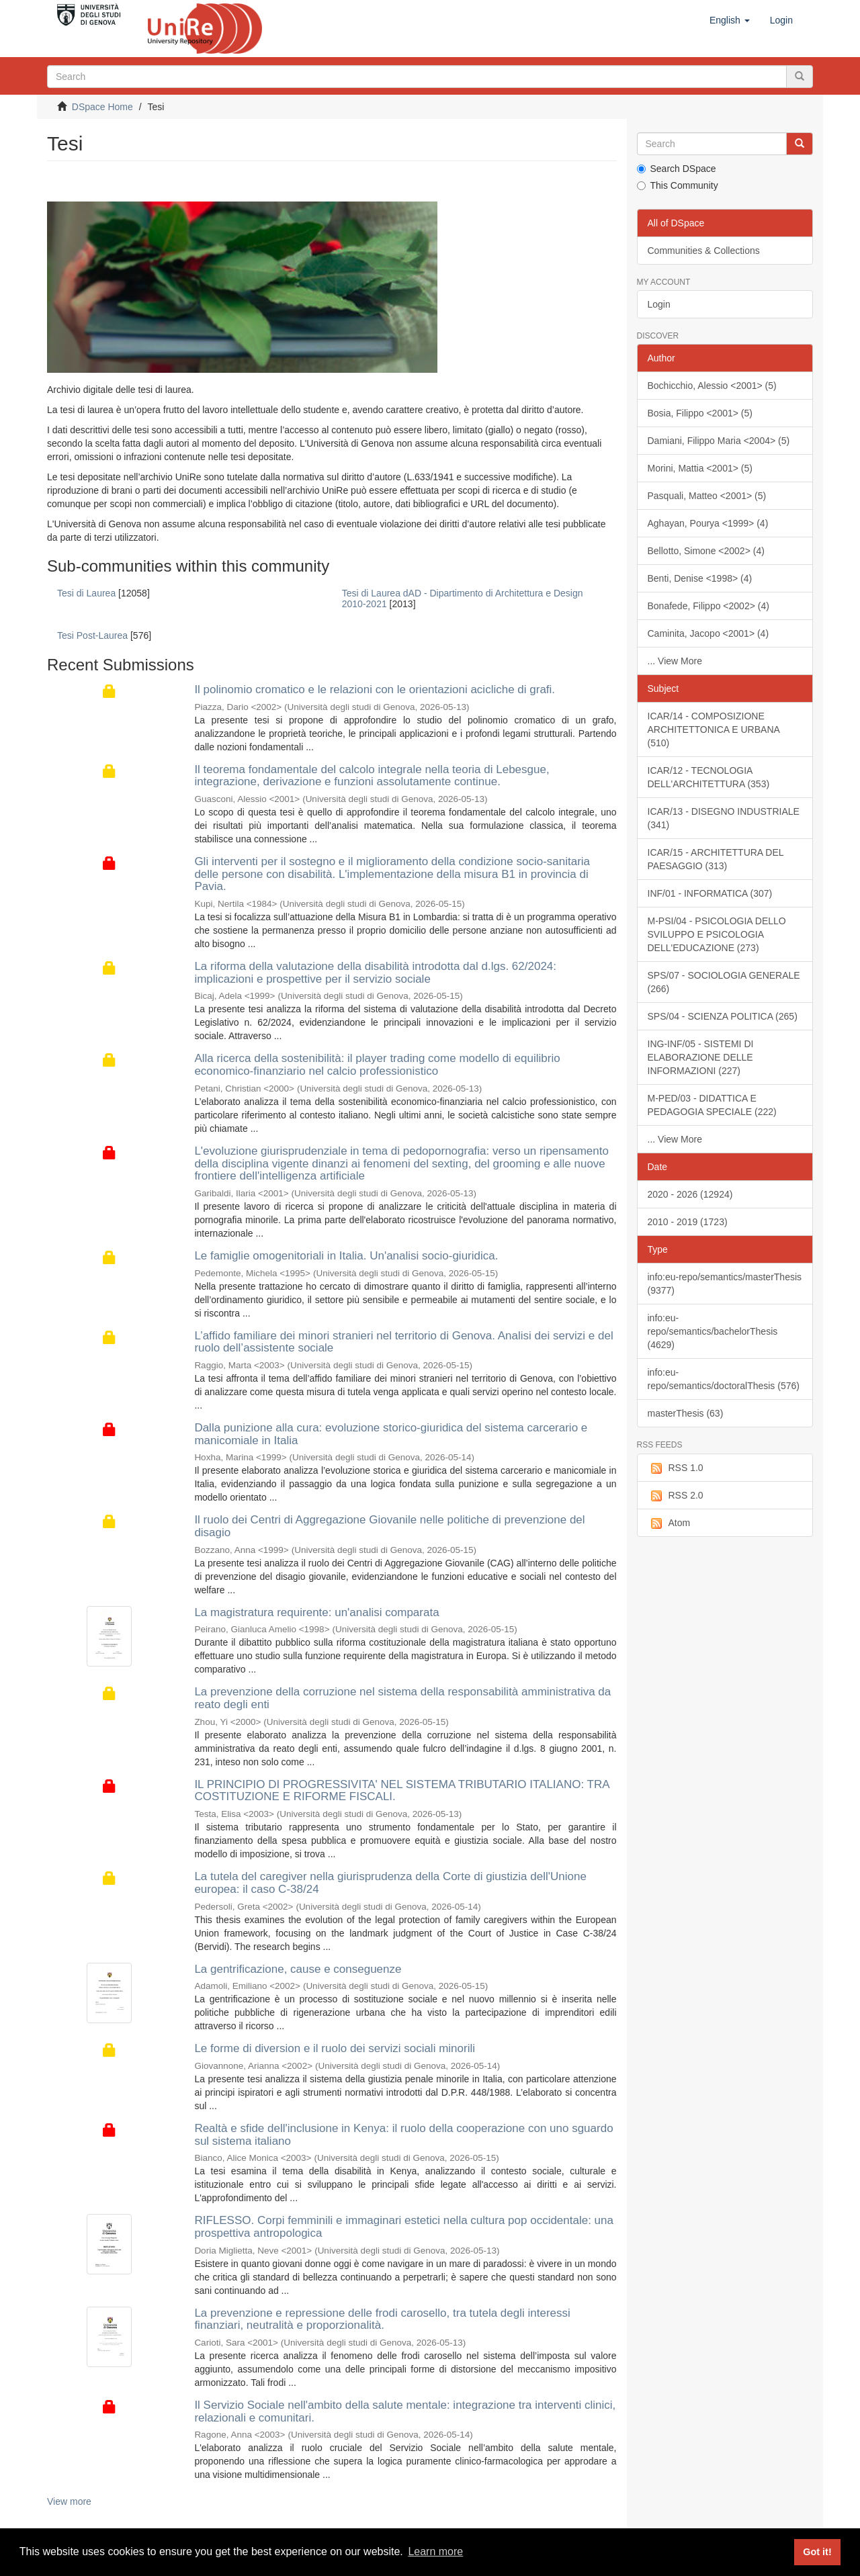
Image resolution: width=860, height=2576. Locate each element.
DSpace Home (102, 106)
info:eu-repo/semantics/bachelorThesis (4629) (713, 1331)
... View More (675, 661)
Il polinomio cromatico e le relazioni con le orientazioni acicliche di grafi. (374, 689)
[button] (729, 20)
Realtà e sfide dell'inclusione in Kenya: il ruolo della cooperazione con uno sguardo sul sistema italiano (403, 2134)
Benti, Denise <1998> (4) (700, 578)
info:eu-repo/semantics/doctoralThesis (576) (724, 1379)
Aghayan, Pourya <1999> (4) (708, 523)
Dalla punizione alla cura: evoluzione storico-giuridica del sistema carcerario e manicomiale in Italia (390, 1434)
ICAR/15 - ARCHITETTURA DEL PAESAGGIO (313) (716, 859)
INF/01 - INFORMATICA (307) (710, 893)
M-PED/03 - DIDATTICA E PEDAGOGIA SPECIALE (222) (712, 1105)
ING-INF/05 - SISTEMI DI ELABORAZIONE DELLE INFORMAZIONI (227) (701, 1057)
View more (69, 2501)
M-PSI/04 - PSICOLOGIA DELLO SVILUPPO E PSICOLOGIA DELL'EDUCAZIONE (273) (717, 934)
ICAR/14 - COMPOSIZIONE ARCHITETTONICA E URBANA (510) (714, 729)
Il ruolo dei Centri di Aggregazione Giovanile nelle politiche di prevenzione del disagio (389, 1526)
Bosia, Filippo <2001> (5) (700, 413)
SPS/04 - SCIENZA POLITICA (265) (723, 1016)
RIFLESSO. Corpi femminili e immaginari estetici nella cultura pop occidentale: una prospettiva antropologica (403, 2226)
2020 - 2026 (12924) (690, 1194)
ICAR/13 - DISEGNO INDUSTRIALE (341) (724, 818)
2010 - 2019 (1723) (688, 1221)
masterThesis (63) (686, 1413)
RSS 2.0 (675, 1496)
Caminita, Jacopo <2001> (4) (708, 633)
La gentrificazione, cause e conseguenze (297, 1969)
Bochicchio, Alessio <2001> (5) (712, 385)
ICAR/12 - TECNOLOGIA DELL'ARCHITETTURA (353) (709, 777)
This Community (677, 185)
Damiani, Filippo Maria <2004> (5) (719, 440)
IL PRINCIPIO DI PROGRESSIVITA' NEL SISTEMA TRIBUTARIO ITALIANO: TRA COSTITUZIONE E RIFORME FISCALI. (401, 1791)
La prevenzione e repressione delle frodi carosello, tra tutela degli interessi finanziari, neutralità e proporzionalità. (382, 2319)
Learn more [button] (435, 2551)
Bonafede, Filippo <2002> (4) (708, 606)
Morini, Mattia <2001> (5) (700, 468)
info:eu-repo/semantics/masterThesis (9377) (725, 1284)
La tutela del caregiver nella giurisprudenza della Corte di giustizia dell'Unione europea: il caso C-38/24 (390, 1883)
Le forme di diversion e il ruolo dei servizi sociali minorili (334, 2048)
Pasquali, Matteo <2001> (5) (707, 495)
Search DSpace (676, 168)
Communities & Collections (704, 250)
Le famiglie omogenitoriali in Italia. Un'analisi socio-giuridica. (346, 1255)
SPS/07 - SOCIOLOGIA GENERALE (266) (724, 982)
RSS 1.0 (675, 1468)
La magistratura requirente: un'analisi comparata (316, 1612)
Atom (669, 1523)
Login (659, 304)
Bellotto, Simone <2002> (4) (706, 550)
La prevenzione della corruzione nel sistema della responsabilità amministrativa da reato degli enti (402, 1698)
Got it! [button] (817, 2551)
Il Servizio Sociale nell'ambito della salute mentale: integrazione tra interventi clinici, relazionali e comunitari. (404, 2411)
